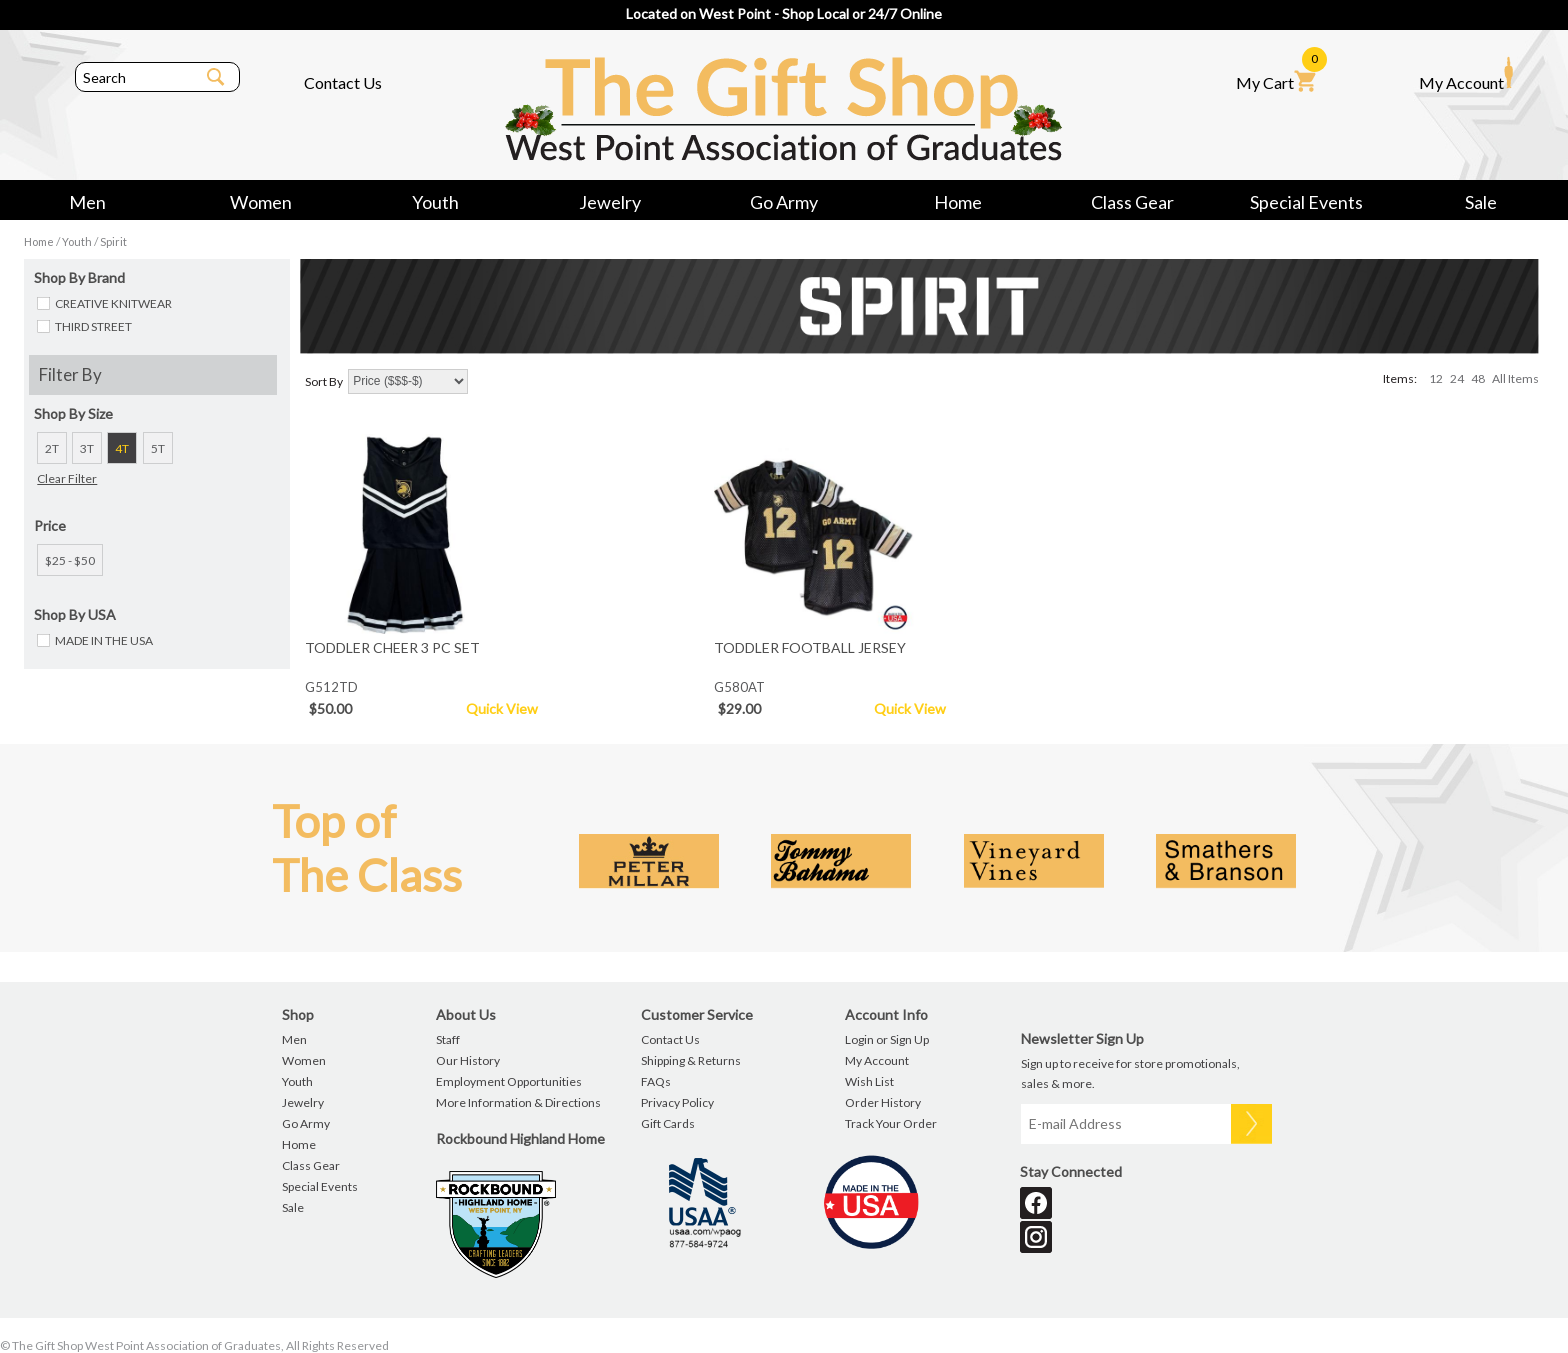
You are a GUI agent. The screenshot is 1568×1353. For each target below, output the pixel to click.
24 (1457, 378)
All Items (1515, 378)
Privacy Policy (677, 1102)
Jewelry (610, 202)
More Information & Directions (518, 1102)
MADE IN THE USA (104, 640)
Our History (468, 1060)
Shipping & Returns (691, 1060)
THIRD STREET (93, 326)
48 (1478, 378)
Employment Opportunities (509, 1081)
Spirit (113, 241)
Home (958, 202)
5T (158, 448)
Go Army (784, 202)
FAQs (656, 1081)
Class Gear (1132, 202)
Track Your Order (891, 1123)
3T (87, 448)
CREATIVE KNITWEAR (113, 303)
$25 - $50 (70, 560)
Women (261, 202)
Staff (448, 1039)
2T (52, 448)
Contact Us (343, 82)
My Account (1466, 74)
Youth (435, 202)
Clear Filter (67, 478)
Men (87, 202)
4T (122, 448)
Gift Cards (668, 1123)
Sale (1481, 202)
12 (1436, 378)
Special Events (1306, 202)
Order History (883, 1102)
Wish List (869, 1081)
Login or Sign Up (887, 1039)
